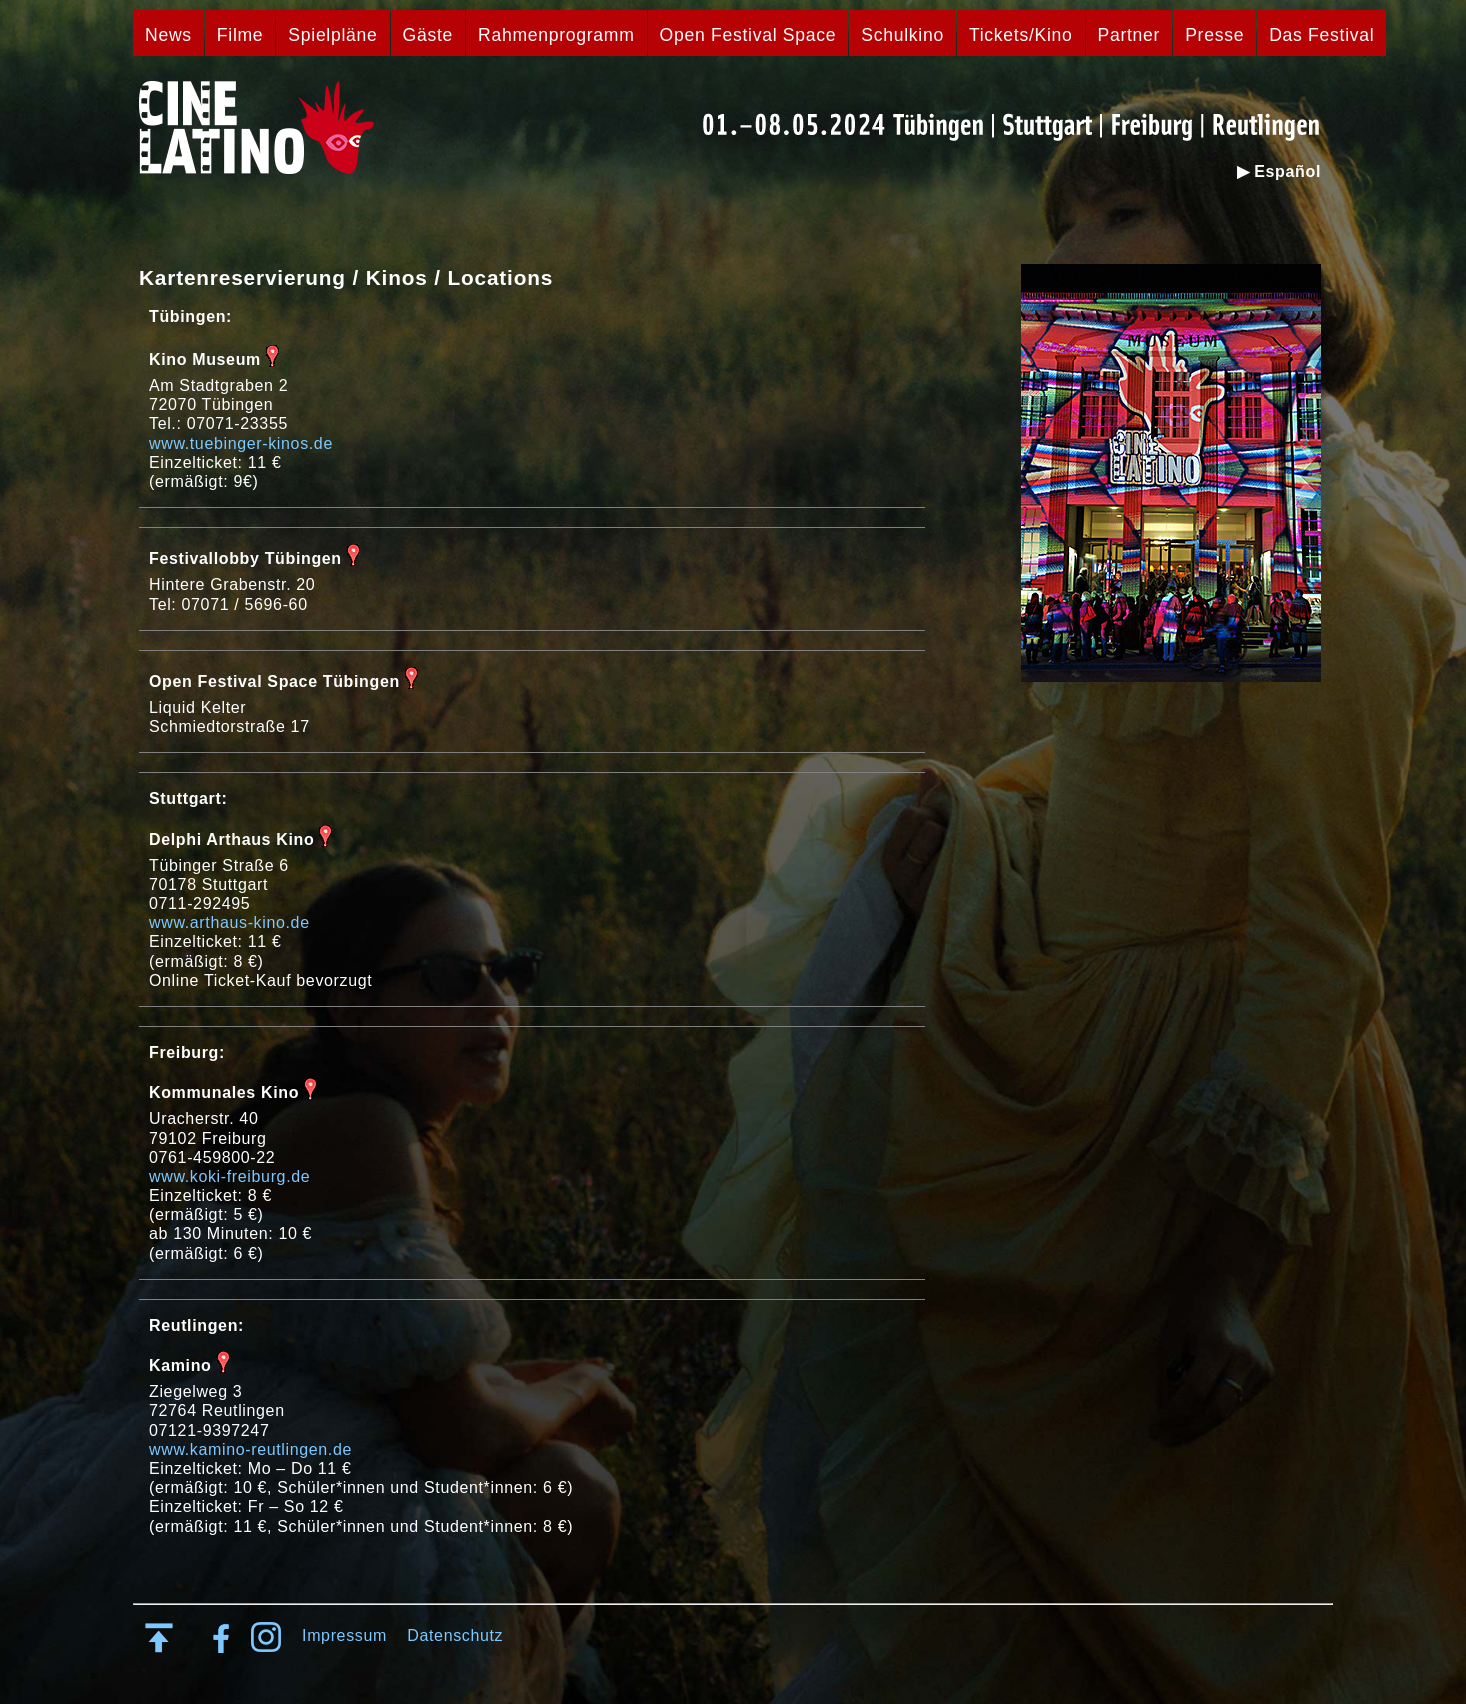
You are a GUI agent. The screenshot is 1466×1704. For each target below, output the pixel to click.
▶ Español (1279, 171)
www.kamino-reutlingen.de (250, 1449)
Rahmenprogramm (556, 35)
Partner (1129, 35)
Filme (240, 35)
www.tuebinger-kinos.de (241, 443)
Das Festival (1321, 35)
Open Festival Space (748, 35)
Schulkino (902, 35)
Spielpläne (332, 35)
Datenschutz (455, 1635)
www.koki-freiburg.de (229, 1176)
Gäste (428, 35)
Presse (1214, 35)
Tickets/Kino (1021, 35)
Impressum (344, 1635)
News (168, 35)
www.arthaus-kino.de (229, 922)
